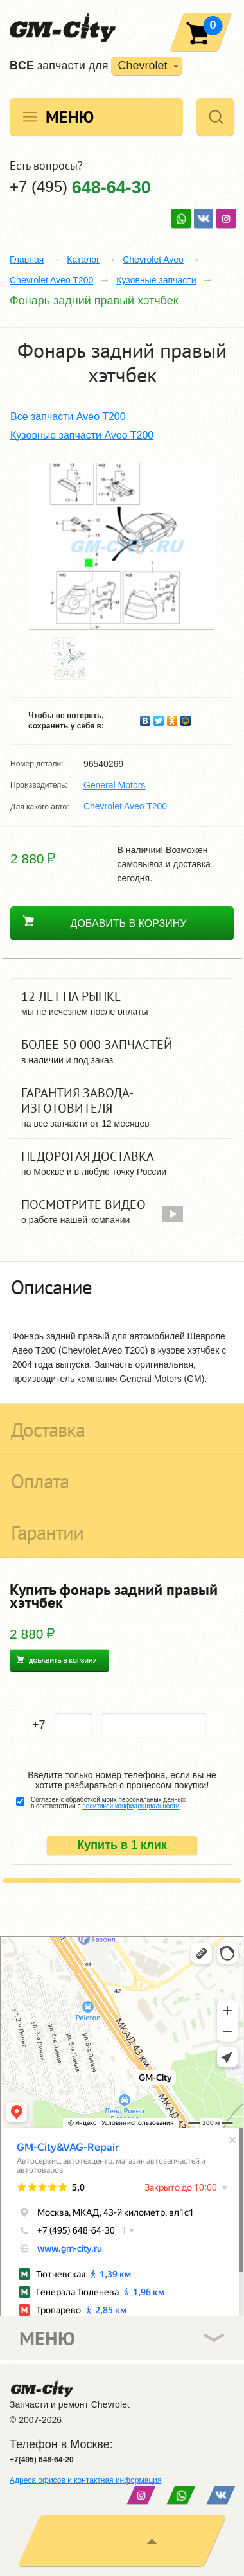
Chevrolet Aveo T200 (51, 280)
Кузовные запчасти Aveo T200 (81, 435)
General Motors (114, 785)
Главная (27, 259)
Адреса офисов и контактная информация (85, 2480)
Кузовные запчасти (156, 280)
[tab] (122, 1286)
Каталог (83, 259)
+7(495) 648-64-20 (42, 2459)
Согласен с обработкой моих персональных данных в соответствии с (108, 1803)
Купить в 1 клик (122, 1845)
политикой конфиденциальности (130, 1806)
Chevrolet (142, 65)
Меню (70, 116)
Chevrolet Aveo (153, 259)
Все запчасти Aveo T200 (68, 416)
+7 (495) (80, 186)
